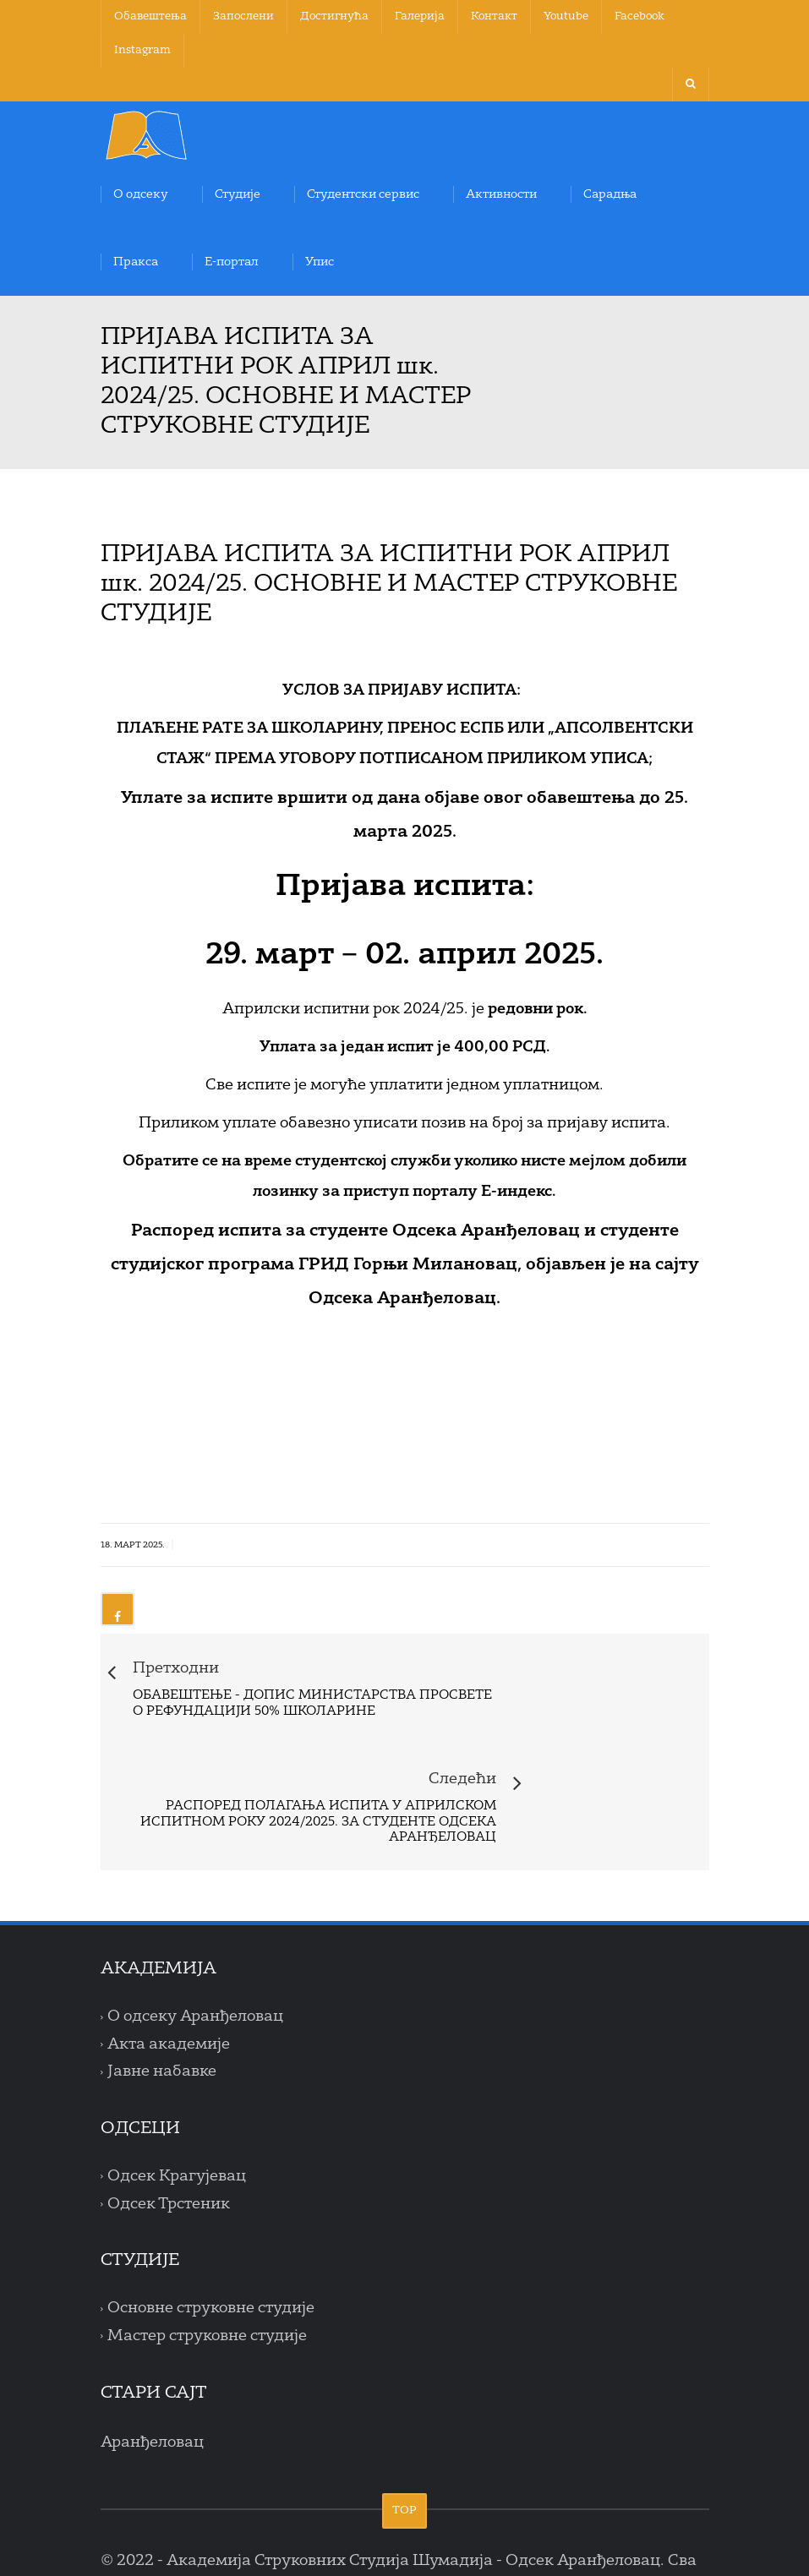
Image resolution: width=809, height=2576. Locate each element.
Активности (501, 194)
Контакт (494, 16)
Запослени (243, 16)
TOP (404, 2417)
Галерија (420, 16)
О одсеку (140, 194)
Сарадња (610, 194)
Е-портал (232, 262)
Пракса (135, 262)
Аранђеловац (152, 2349)
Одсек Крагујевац (176, 2084)
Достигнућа (334, 16)
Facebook (639, 16)
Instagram (142, 50)
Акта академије (168, 1951)
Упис (319, 262)
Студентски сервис (363, 194)
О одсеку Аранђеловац (195, 1924)
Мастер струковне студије (207, 2243)
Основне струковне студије (210, 2216)
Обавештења (150, 16)
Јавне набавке (161, 1979)
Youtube (566, 16)
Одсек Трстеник (168, 2111)
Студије (237, 194)
